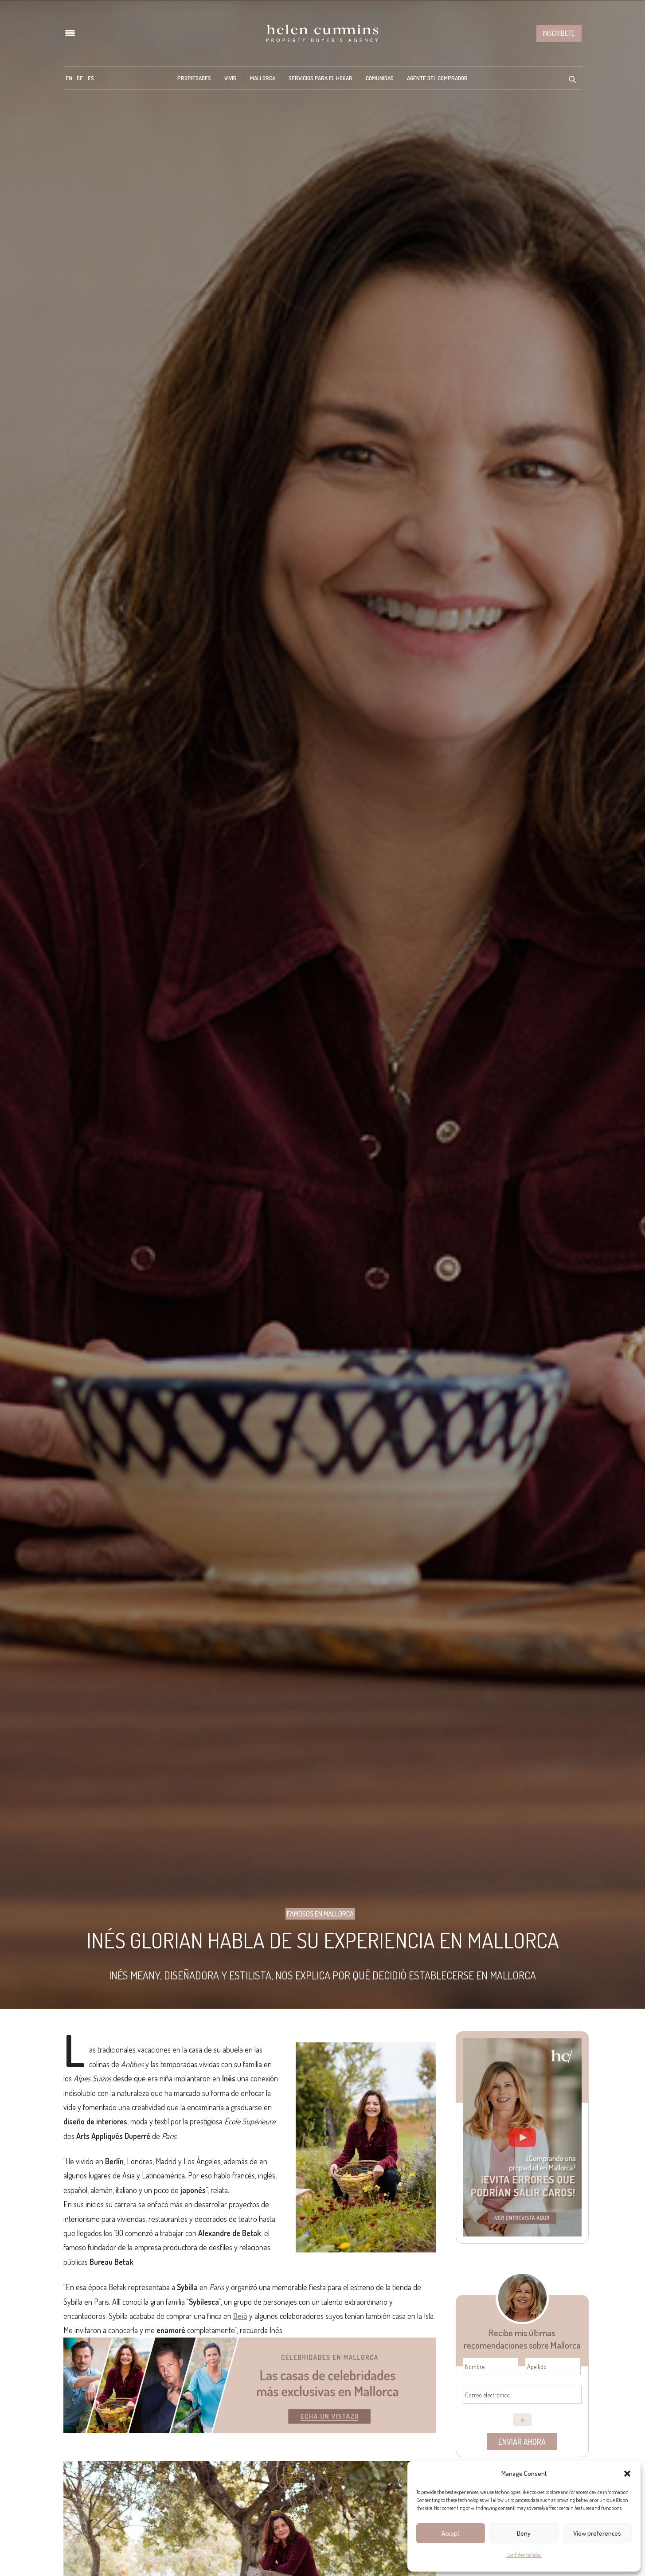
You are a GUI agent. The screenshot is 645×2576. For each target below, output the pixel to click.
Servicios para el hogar (320, 78)
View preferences (597, 2533)
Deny (524, 2533)
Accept (451, 2533)
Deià (240, 2316)
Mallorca (262, 78)
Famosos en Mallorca (320, 1913)
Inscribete (559, 33)
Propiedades (194, 78)
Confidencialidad (524, 2555)
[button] (627, 2473)
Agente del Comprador (437, 78)
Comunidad (380, 78)
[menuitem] (69, 78)
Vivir (230, 78)
